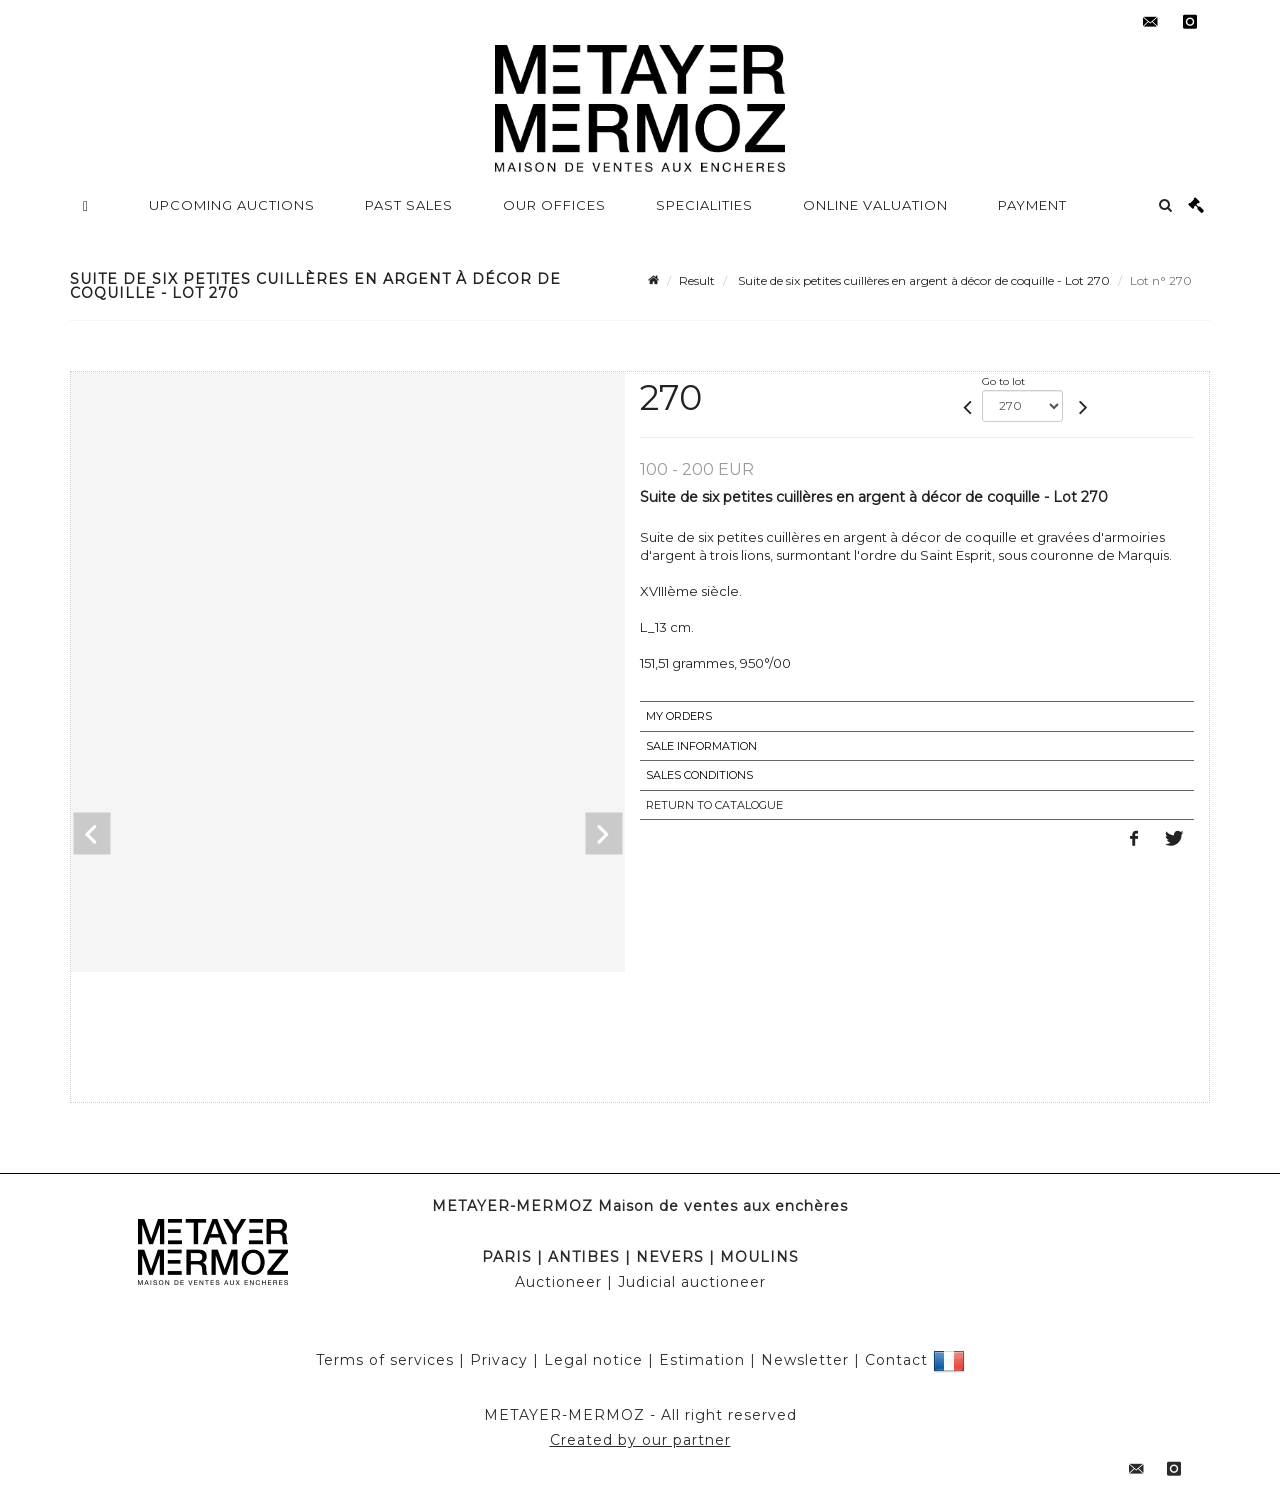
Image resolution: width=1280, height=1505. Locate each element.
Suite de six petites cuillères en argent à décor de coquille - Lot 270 (922, 280)
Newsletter (805, 1360)
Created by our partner (640, 1440)
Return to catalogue (714, 805)
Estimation (702, 1360)
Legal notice (593, 1360)
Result (697, 280)
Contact (896, 1360)
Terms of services (385, 1360)
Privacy (499, 1360)
